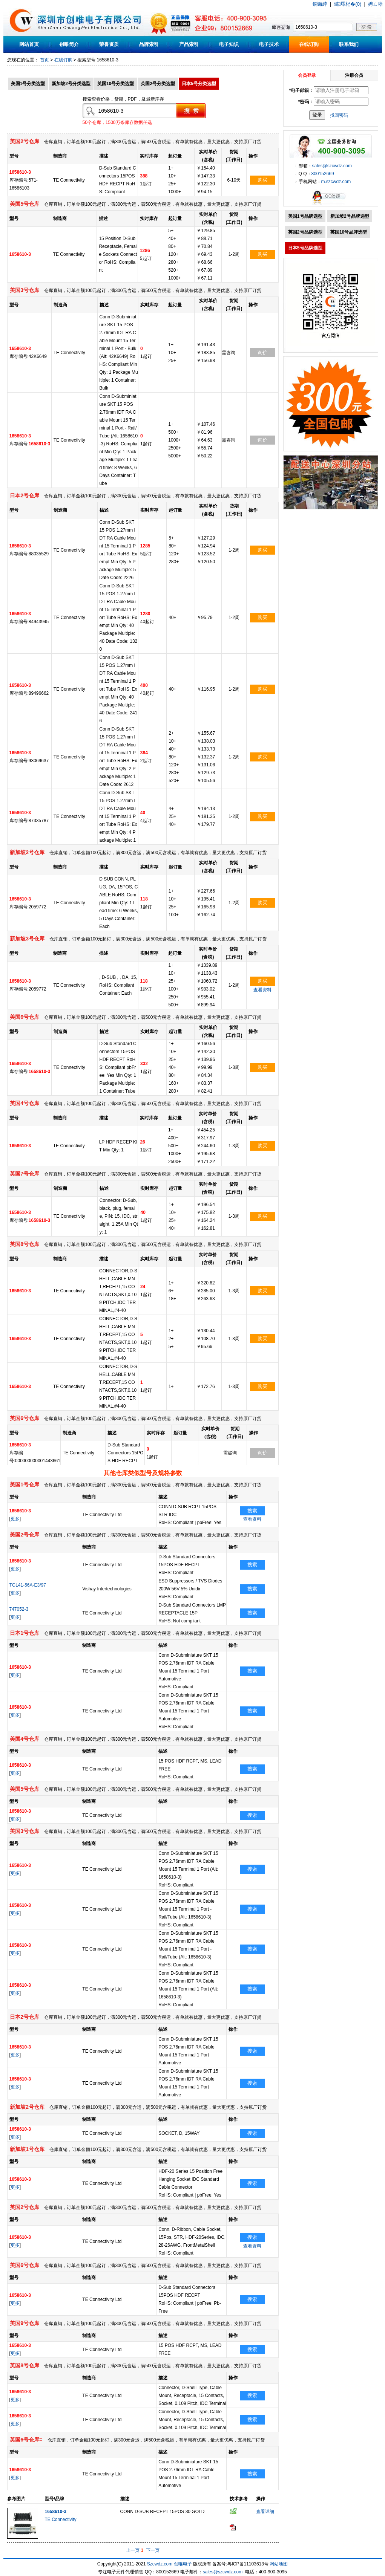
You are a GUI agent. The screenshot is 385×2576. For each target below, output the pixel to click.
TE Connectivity (61, 2519)
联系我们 (349, 44)
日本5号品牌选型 (305, 248)
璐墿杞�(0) (348, 4)
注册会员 (354, 75)
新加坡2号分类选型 (71, 83)
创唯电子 (183, 2564)
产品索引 (189, 44)
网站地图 (279, 2564)
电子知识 (229, 44)
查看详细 (265, 2511)
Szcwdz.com (159, 2564)
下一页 (153, 2550)
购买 (262, 180)
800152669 (322, 173)
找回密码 (339, 115)
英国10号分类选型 (115, 83)
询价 (262, 352)
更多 (15, 1518)
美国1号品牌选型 (305, 216)
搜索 (252, 1510)
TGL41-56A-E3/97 (27, 1585)
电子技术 (269, 44)
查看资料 (262, 989)
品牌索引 (149, 44)
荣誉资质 (109, 44)
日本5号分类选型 (199, 83)
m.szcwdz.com (336, 181)
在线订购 (309, 44)
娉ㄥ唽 (375, 4)
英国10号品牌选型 (348, 232)
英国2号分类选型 (158, 83)
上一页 (133, 2550)
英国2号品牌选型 (305, 232)
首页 (44, 60)
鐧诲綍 (320, 4)
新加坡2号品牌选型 (349, 216)
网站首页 (29, 44)
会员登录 (307, 75)
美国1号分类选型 (28, 83)
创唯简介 (69, 44)
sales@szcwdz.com (332, 165)
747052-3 (19, 1609)
